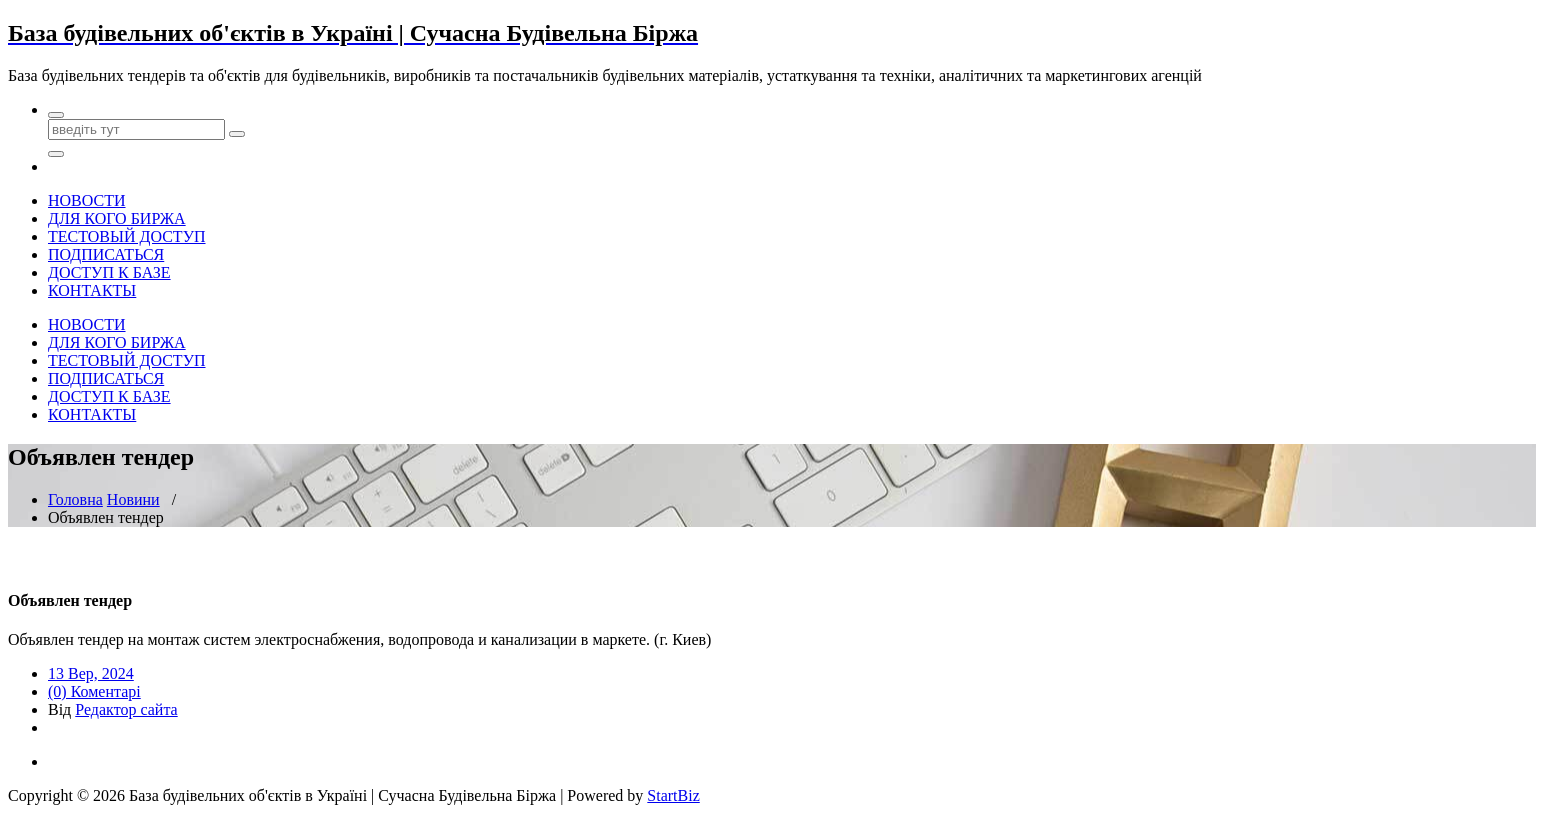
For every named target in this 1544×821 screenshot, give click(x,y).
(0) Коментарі (94, 691)
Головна (75, 499)
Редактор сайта (126, 709)
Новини (133, 499)
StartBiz (673, 795)
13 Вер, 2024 (91, 673)
